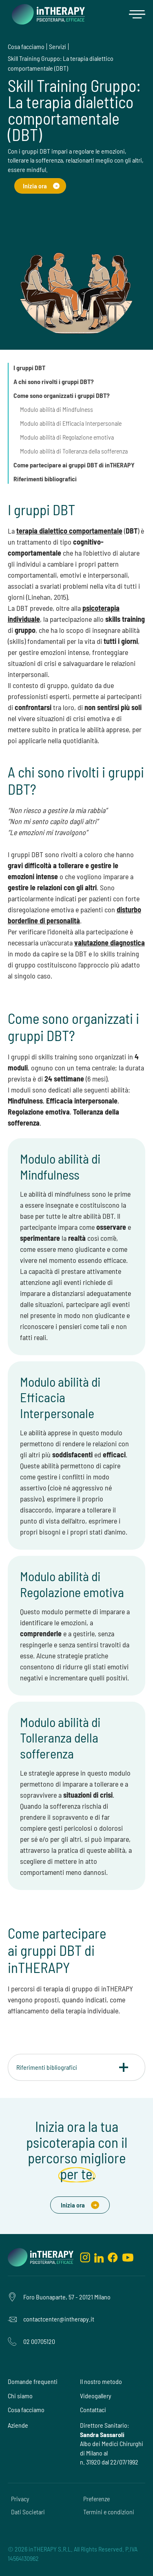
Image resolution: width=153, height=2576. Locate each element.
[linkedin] (99, 2257)
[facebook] (113, 2257)
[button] (137, 14)
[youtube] (127, 2257)
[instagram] (85, 2257)
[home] (46, 14)
